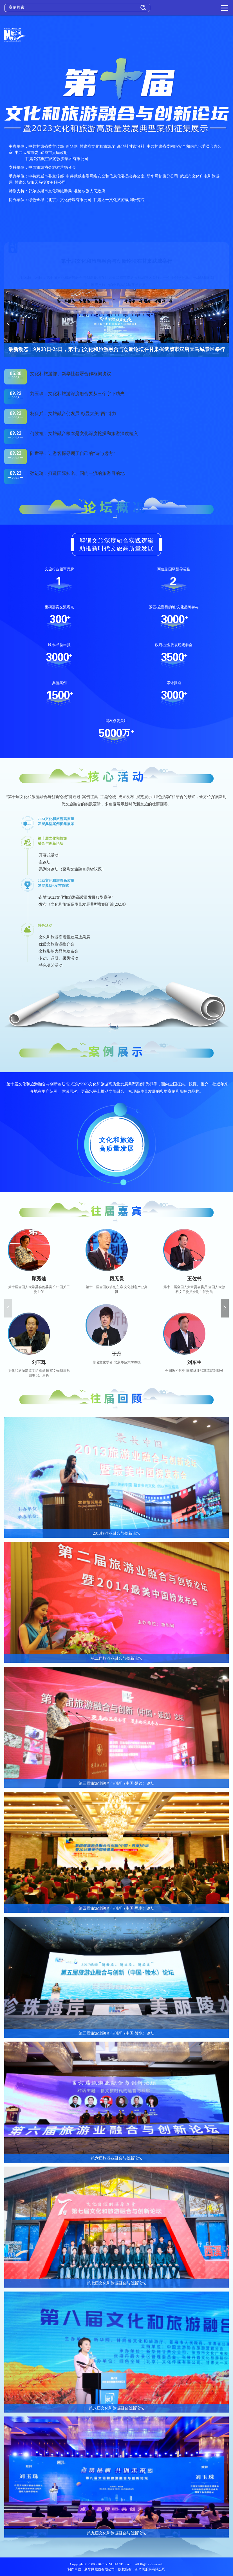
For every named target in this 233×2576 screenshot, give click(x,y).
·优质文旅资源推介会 (56, 944)
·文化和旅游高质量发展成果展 (64, 937)
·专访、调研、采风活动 (58, 958)
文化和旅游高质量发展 (116, 1144)
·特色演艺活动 (50, 965)
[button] (8, 323)
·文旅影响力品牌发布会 (58, 951)
